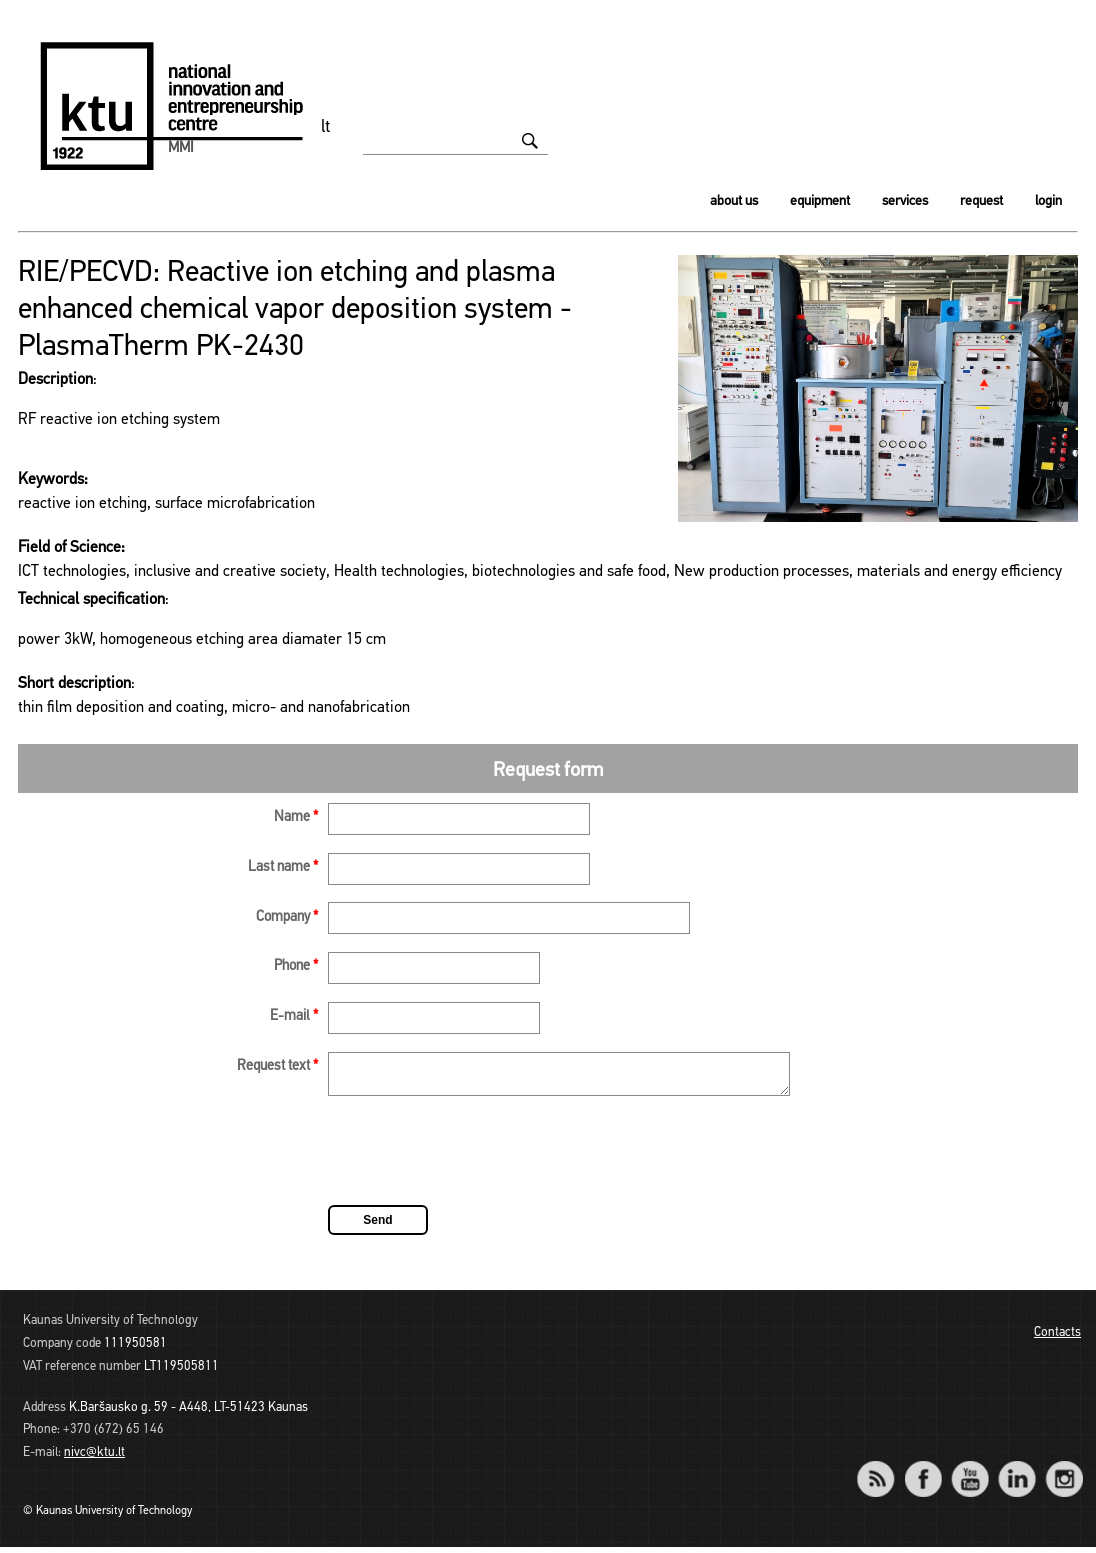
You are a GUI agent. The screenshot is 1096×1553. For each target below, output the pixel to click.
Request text (277, 1066)
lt (326, 127)
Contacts (1057, 1338)
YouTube (969, 1471)
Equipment (820, 201)
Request (981, 201)
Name (296, 817)
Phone (296, 966)
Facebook (922, 1471)
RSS (884, 1471)
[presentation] (480, 1160)
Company (287, 917)
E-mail (294, 1016)
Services (905, 201)
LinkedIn (1016, 1471)
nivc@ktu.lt (94, 1458)
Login (1048, 201)
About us (734, 201)
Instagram (1063, 1471)
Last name (283, 867)
